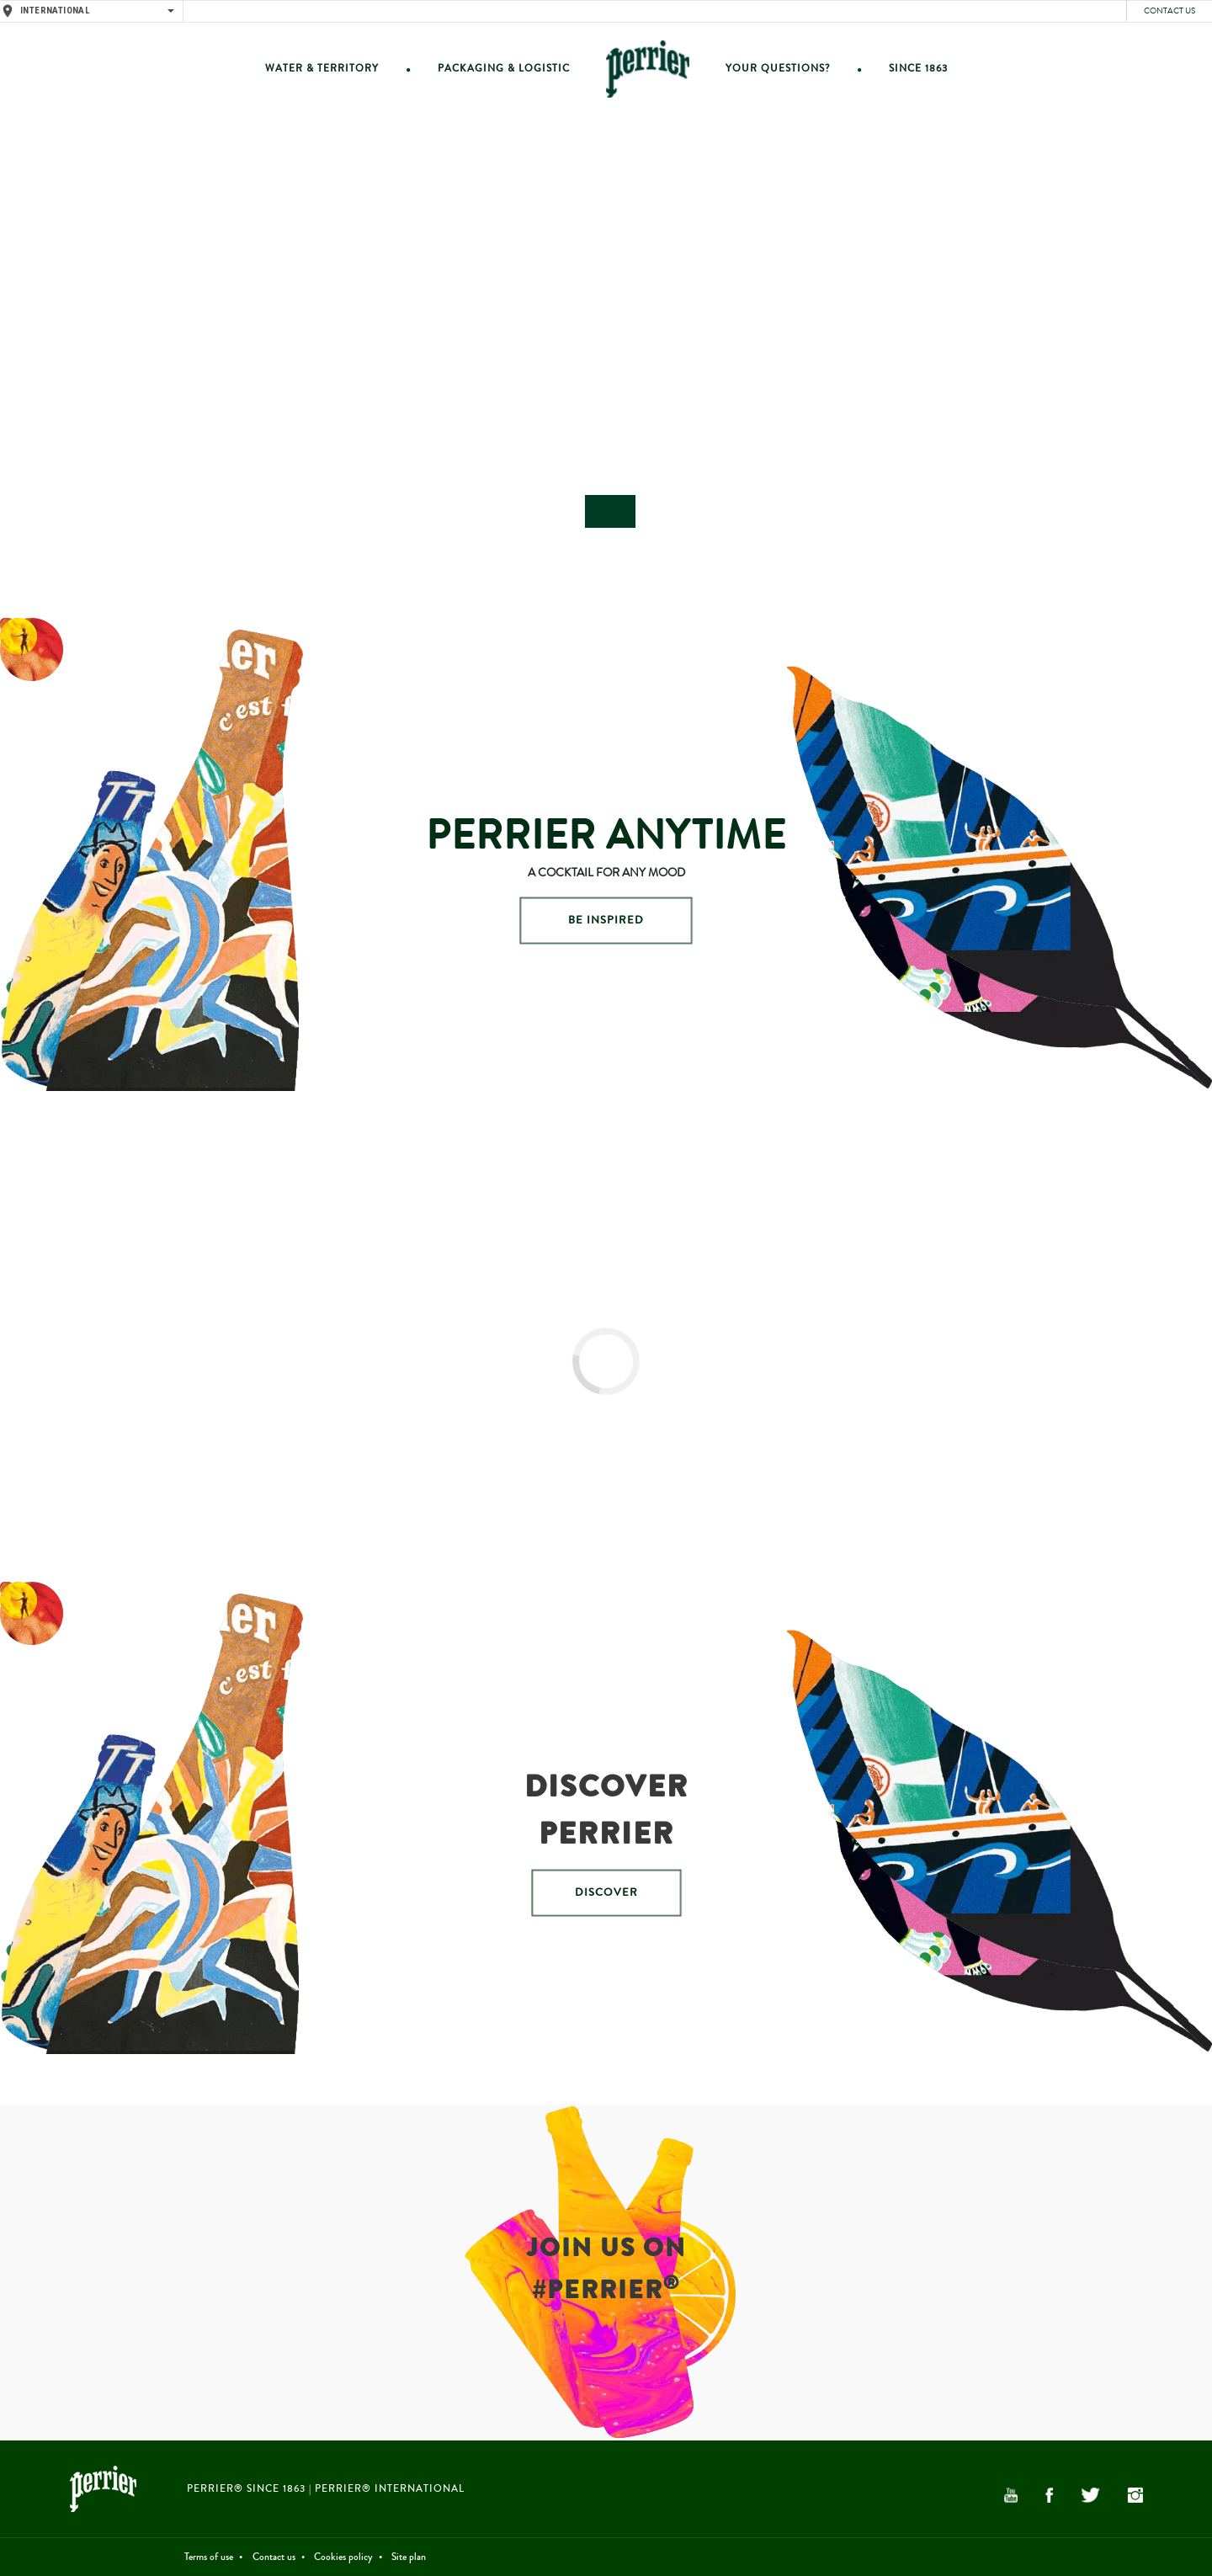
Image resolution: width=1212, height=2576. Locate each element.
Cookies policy (343, 2557)
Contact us (1169, 11)
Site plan (408, 2557)
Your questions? (778, 68)
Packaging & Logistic (504, 68)
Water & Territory (322, 68)
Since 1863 (918, 68)
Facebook (1049, 2495)
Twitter (1090, 2495)
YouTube (1011, 2495)
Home (647, 69)
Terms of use (208, 2557)
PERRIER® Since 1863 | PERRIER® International (326, 2489)
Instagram (1135, 2495)
